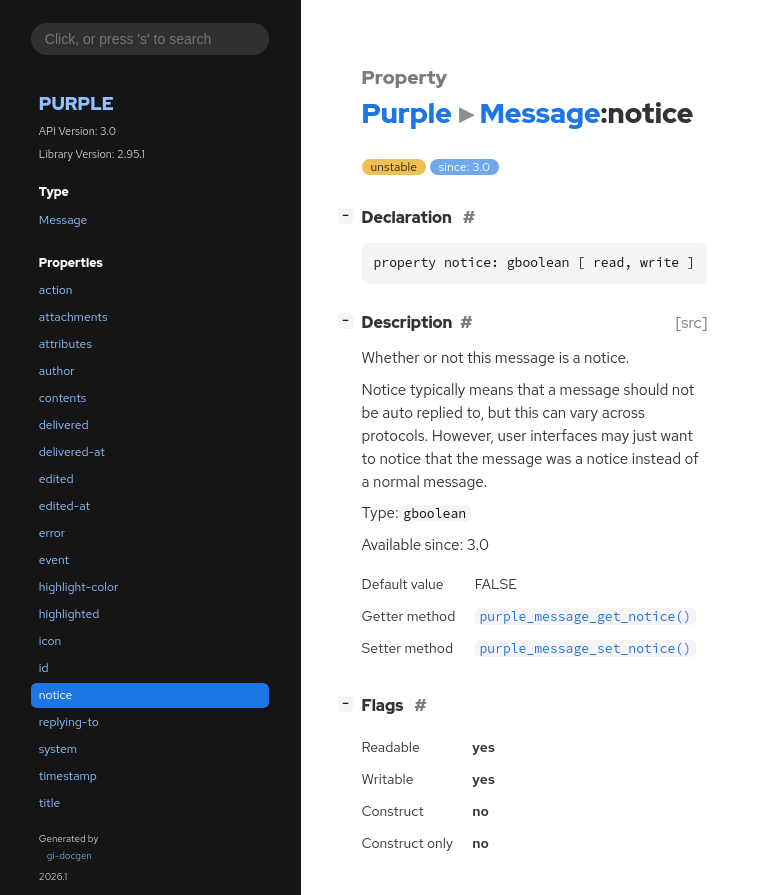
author (57, 371)
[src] (691, 322)
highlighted (69, 614)
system (58, 749)
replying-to (69, 722)
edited (56, 479)
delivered (64, 425)
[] (349, 215)
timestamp (68, 776)
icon (50, 641)
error (52, 533)
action (56, 290)
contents (63, 398)
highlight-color (78, 587)
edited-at (64, 506)
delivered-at (72, 452)
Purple (76, 103)
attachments (73, 317)
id (44, 668)
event (54, 560)
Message (63, 220)
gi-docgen (69, 855)
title (49, 803)
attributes (65, 344)
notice (55, 695)
